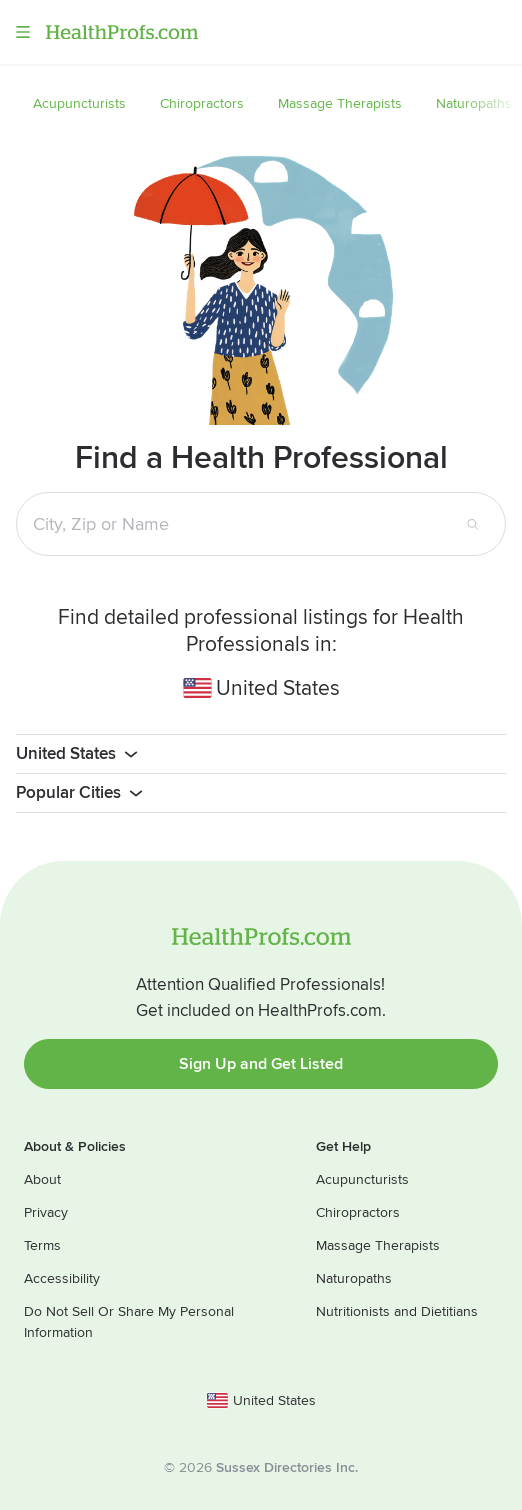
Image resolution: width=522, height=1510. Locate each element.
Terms (42, 1245)
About (42, 1179)
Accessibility (62, 1278)
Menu (23, 32)
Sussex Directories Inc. (287, 1467)
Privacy (46, 1212)
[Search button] (473, 524)
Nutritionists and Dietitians (397, 1311)
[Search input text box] (245, 524)
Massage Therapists (378, 1245)
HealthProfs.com (122, 32)
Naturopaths (354, 1278)
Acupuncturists (362, 1179)
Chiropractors (358, 1212)
